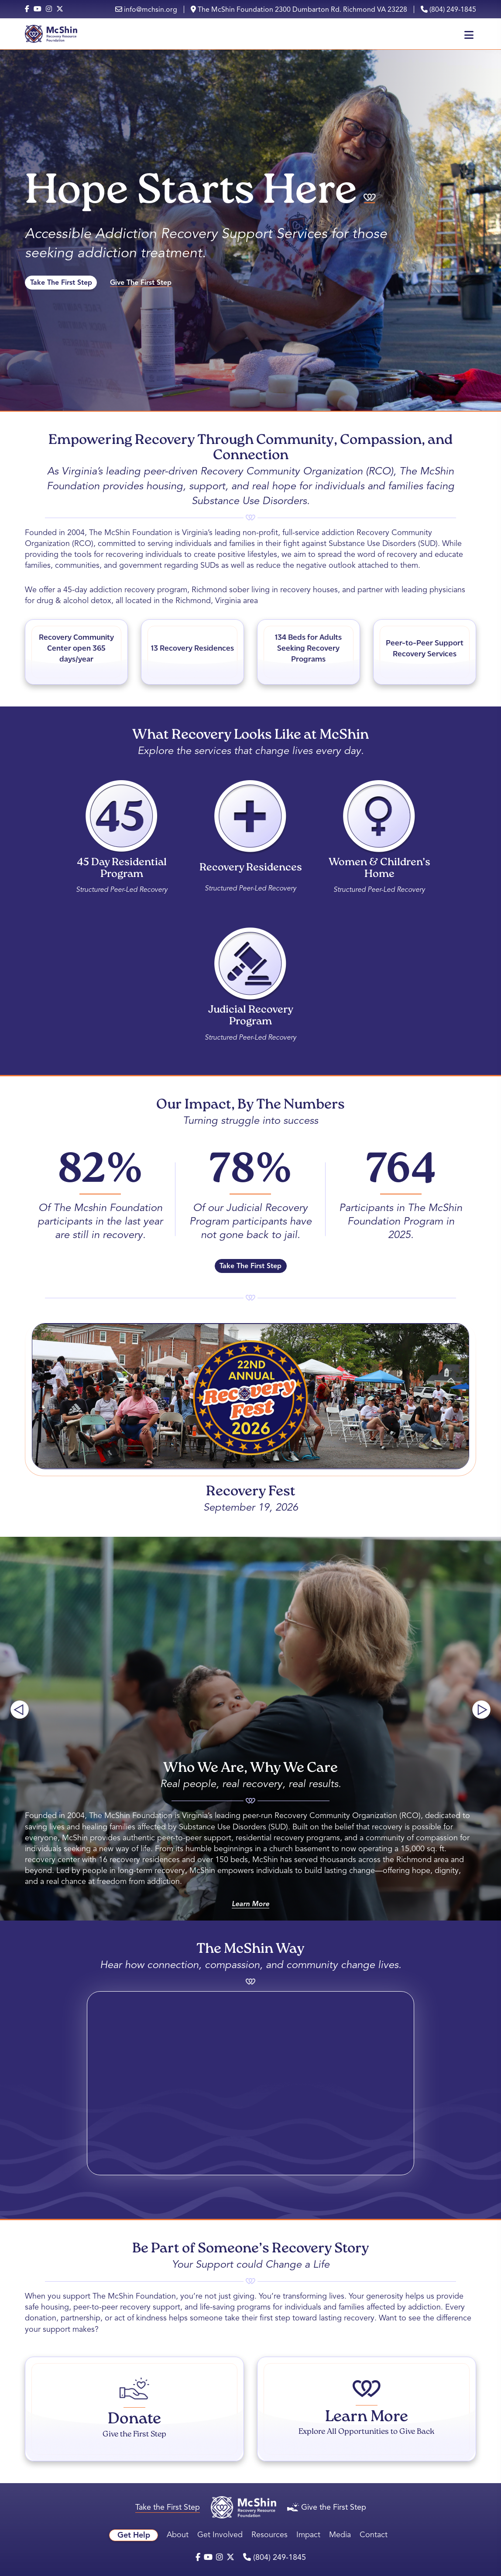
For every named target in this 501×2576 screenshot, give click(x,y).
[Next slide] (481, 1709)
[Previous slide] (20, 1709)
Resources (269, 2534)
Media (340, 2534)
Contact (374, 2534)
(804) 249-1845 (448, 9)
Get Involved (220, 2534)
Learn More (250, 1903)
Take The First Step (61, 282)
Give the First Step (326, 2507)
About (178, 2534)
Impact (308, 2534)
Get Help (133, 2535)
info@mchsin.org (146, 9)
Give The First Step (141, 282)
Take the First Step (167, 2507)
